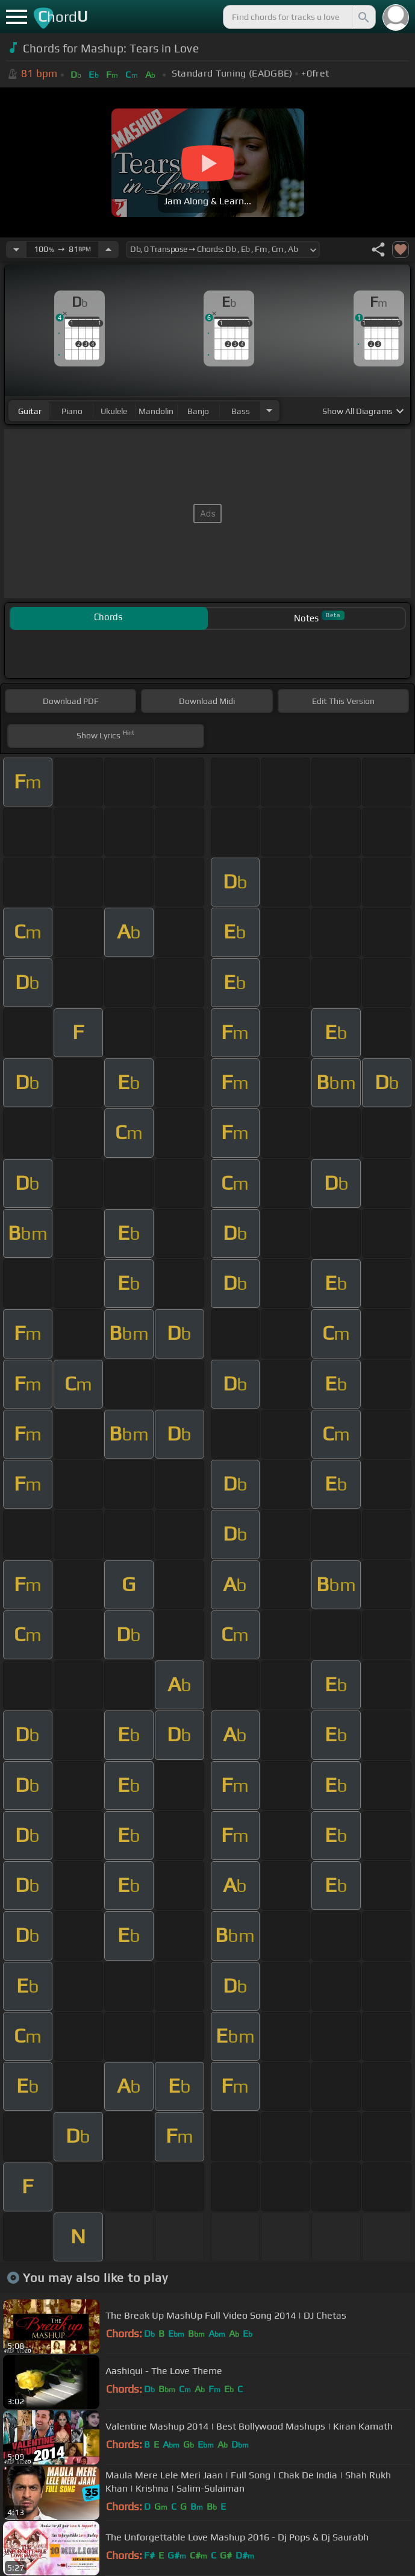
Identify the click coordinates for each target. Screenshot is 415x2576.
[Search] (362, 17)
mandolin (156, 411)
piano (72, 411)
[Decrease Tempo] (16, 249)
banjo (198, 411)
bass (240, 411)
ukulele (114, 411)
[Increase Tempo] (108, 249)
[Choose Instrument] (269, 410)
